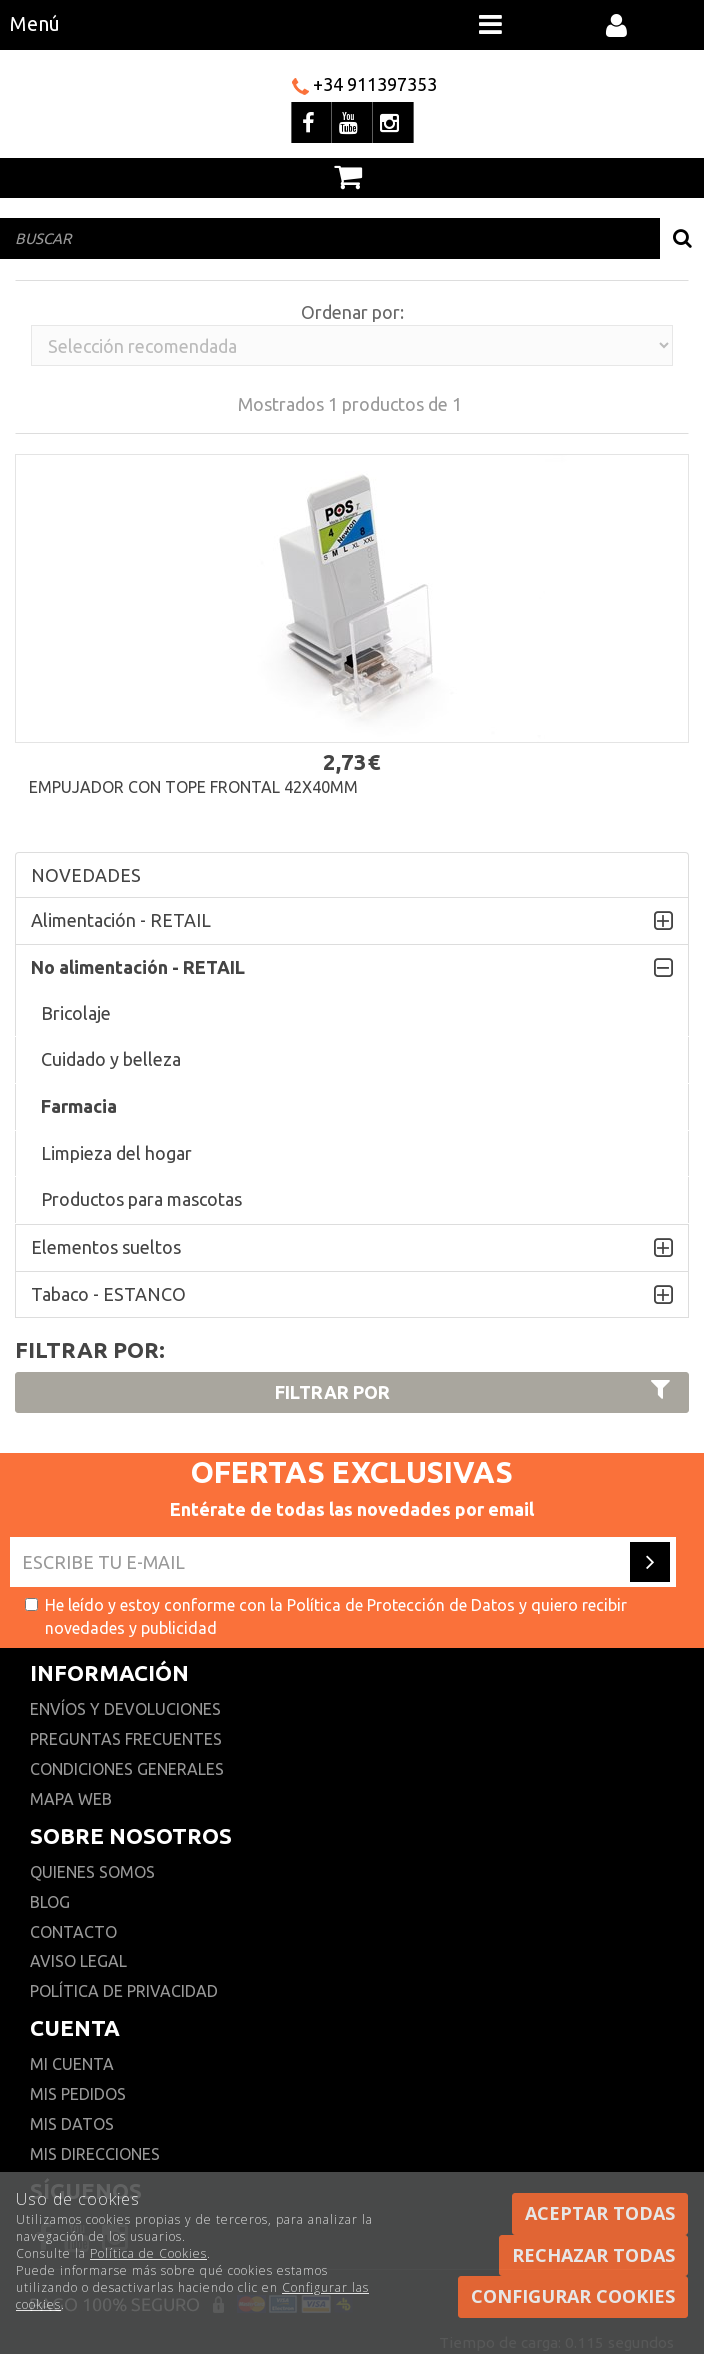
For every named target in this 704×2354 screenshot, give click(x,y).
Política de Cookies (148, 2253)
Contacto (73, 1932)
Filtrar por (475, 1391)
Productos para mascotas (141, 1199)
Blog (50, 1902)
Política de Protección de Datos (401, 1605)
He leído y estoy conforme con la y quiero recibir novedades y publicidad (326, 1616)
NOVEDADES (86, 875)
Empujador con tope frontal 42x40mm (193, 787)
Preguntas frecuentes (126, 1739)
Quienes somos (92, 1872)
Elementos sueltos (106, 1247)
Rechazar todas (593, 2255)
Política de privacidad (124, 1991)
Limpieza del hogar (116, 1153)
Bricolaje (76, 1013)
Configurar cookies (573, 2296)
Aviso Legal (78, 1961)
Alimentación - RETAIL (121, 920)
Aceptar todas (600, 2213)
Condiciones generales (127, 1769)
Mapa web (71, 1799)
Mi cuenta (72, 2064)
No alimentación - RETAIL (138, 967)
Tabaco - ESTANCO (108, 1294)
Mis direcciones (95, 2154)
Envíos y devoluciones (127, 1709)
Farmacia (79, 1106)
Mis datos (72, 2124)
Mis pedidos (78, 2094)
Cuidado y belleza (111, 1059)
